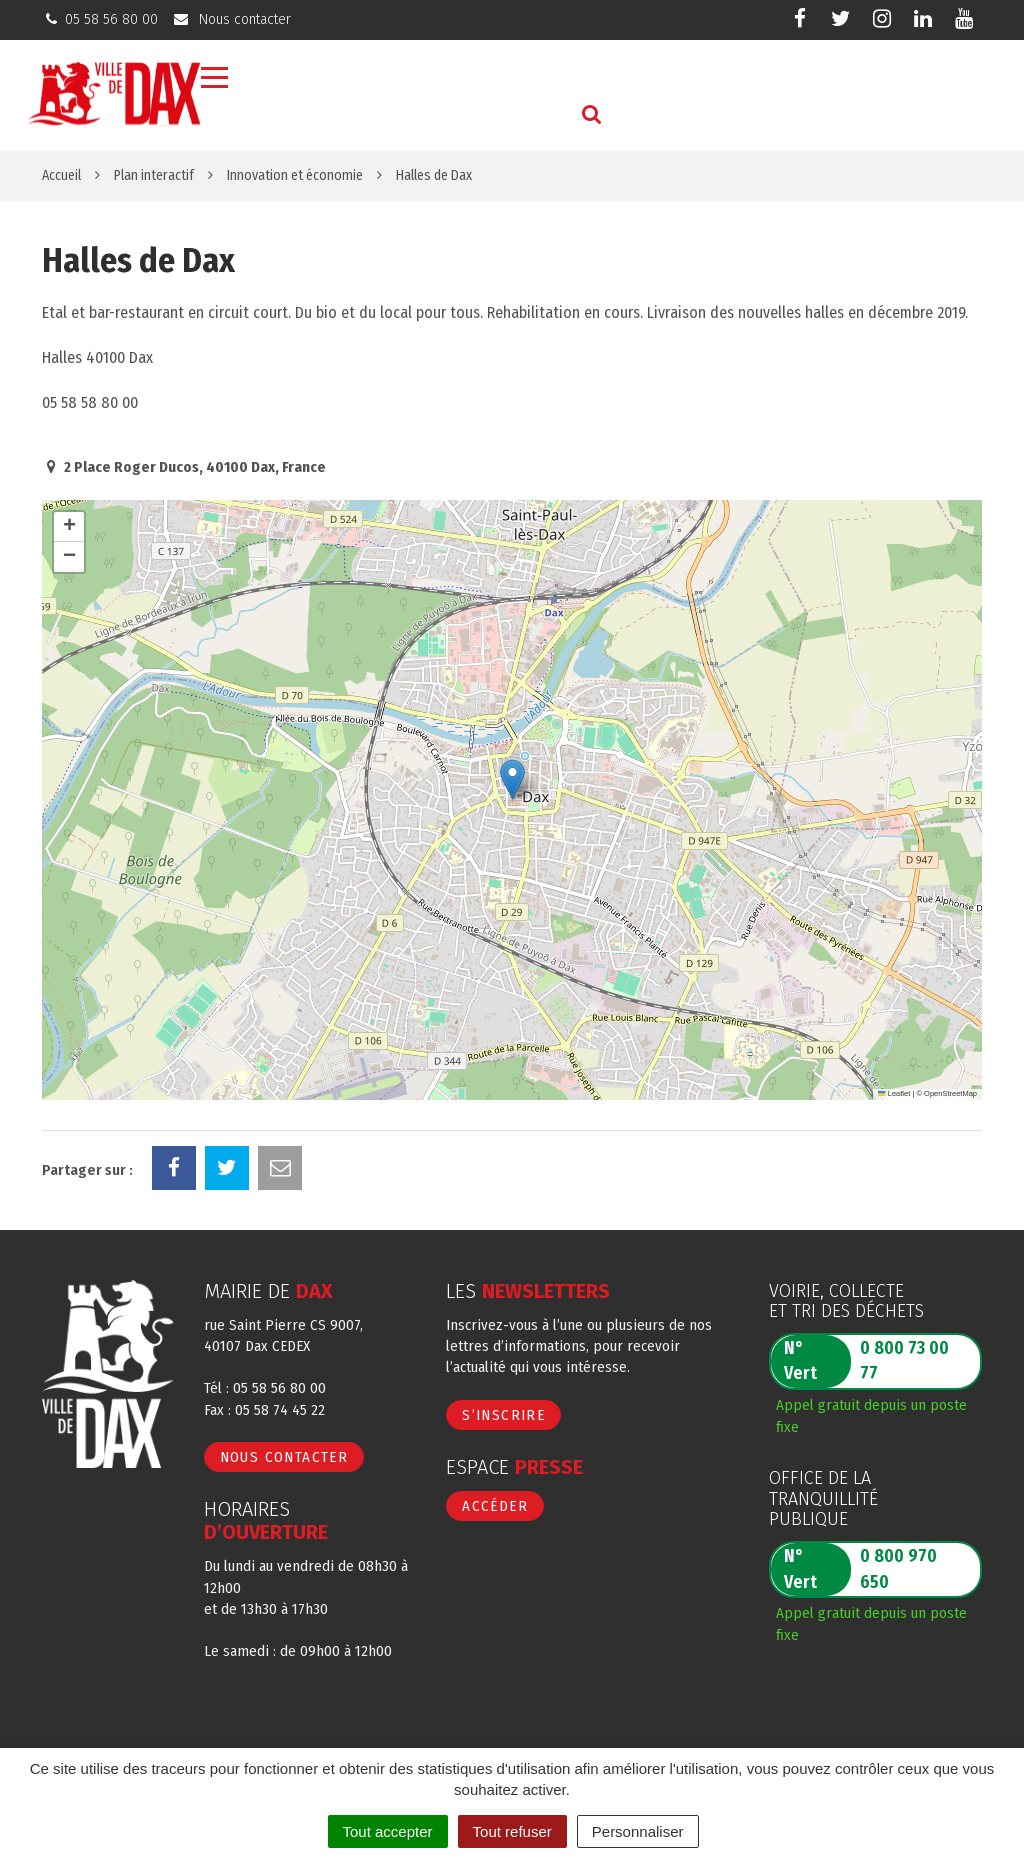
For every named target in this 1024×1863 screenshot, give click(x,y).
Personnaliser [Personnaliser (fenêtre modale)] (638, 1831)
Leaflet (894, 1093)
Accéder (495, 1506)
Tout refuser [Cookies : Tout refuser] (512, 1831)
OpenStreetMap (950, 1093)
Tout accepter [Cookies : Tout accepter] (388, 1831)
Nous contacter (284, 1457)
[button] (512, 779)
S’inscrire (503, 1415)
